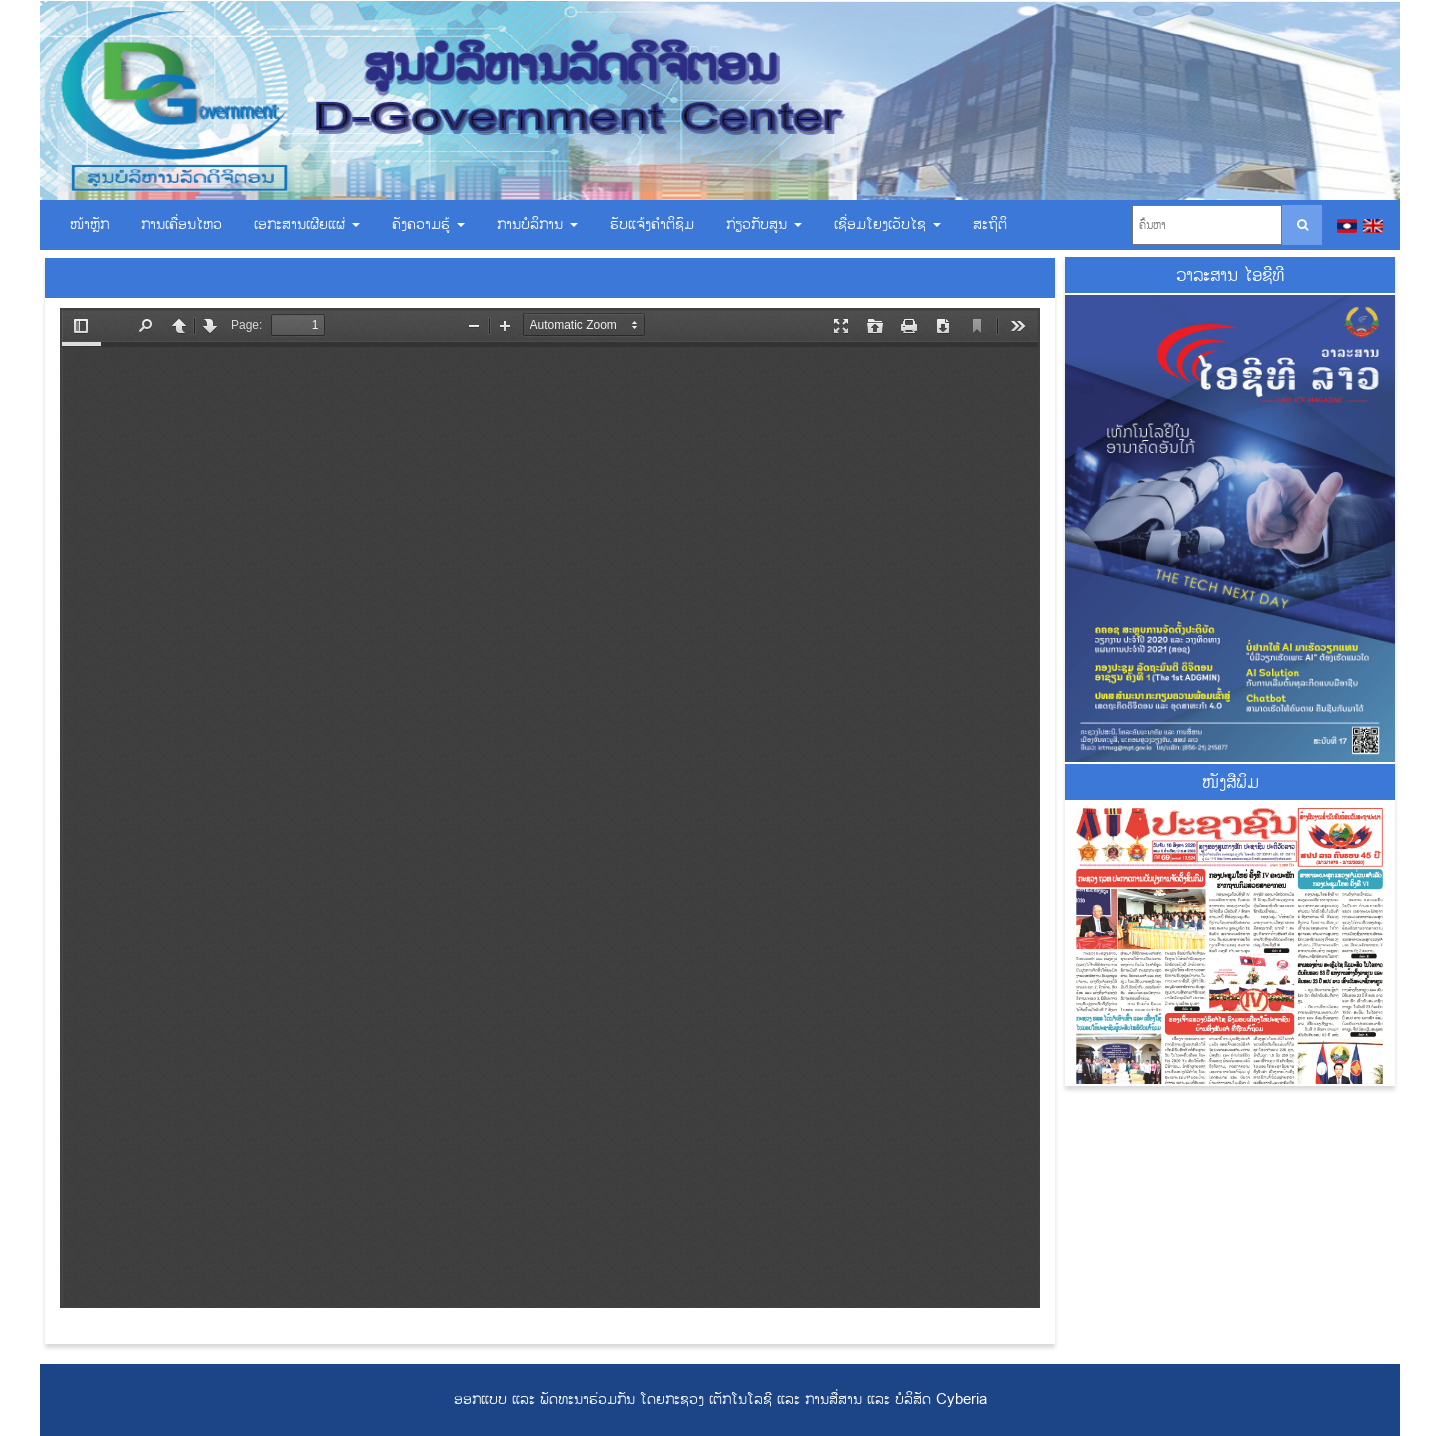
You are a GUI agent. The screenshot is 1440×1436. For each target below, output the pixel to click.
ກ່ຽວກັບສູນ (764, 224)
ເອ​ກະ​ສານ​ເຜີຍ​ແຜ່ (307, 224)
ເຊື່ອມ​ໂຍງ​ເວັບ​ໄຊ (887, 224)
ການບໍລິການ (537, 224)
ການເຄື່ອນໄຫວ (181, 224)
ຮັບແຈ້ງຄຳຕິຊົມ (652, 224)
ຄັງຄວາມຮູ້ (428, 224)
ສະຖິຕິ (990, 224)
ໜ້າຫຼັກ (89, 224)
